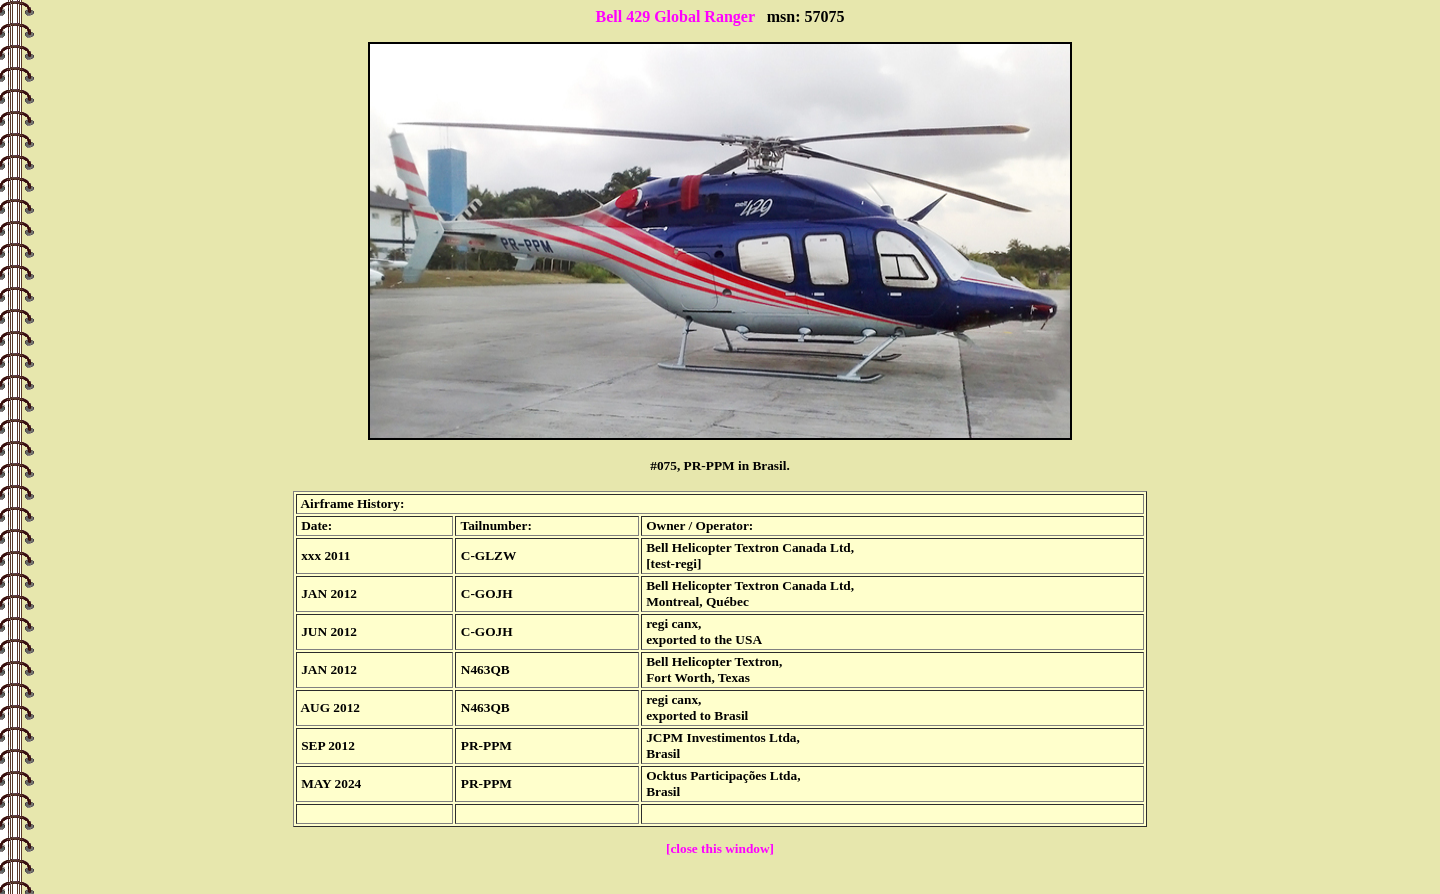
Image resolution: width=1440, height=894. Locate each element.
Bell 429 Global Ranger (674, 16)
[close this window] (720, 848)
